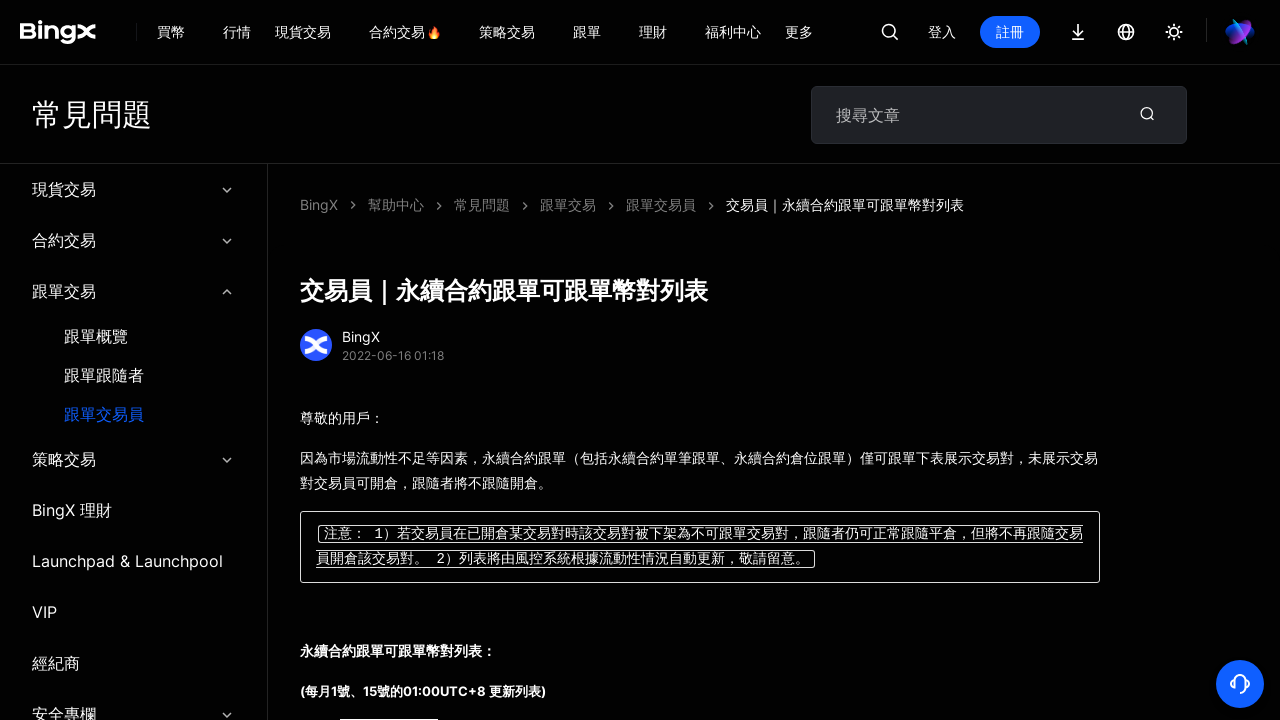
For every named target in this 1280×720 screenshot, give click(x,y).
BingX (319, 204)
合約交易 (133, 240)
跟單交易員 (104, 414)
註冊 (1010, 31)
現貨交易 (133, 189)
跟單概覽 (96, 336)
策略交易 (133, 459)
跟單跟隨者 (104, 375)
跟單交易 (133, 291)
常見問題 (482, 204)
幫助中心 (396, 204)
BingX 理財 (72, 510)
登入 (942, 31)
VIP (44, 612)
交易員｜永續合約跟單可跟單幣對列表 (845, 204)
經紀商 (56, 663)
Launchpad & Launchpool (127, 561)
